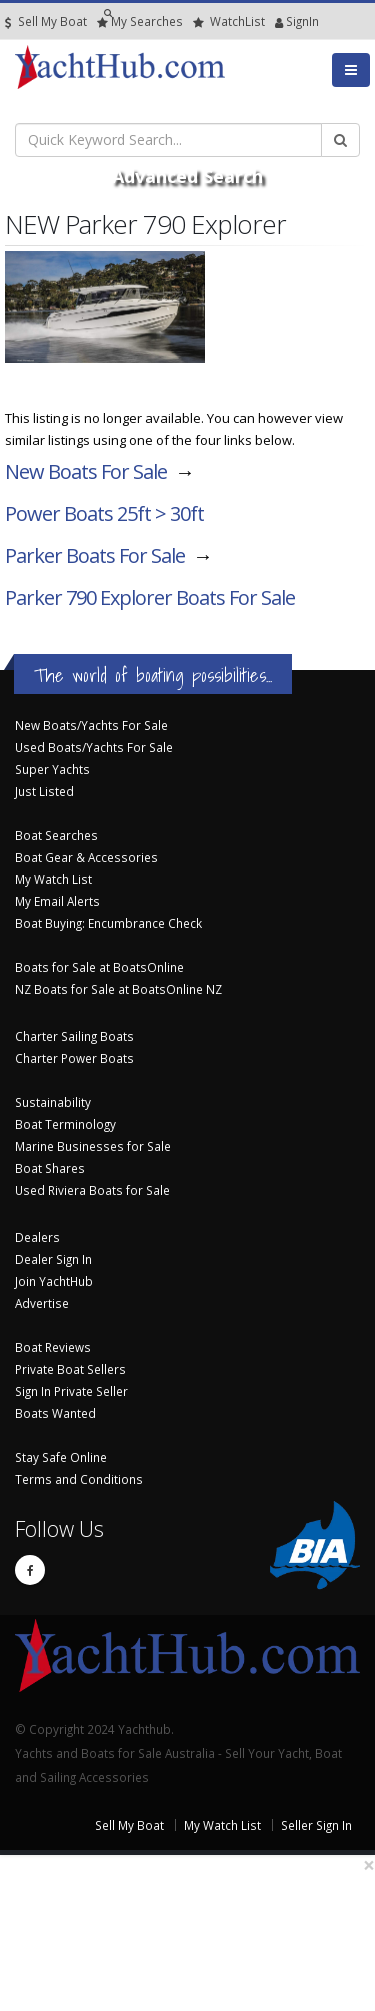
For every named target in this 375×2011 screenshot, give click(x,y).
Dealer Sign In (53, 1259)
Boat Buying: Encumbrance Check (108, 923)
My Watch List (53, 879)
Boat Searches (56, 835)
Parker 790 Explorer (150, 597)
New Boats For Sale (86, 471)
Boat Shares (50, 1168)
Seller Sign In (316, 1825)
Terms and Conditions (79, 1479)
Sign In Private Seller (71, 1391)
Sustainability (53, 1102)
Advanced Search (187, 176)
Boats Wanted (55, 1413)
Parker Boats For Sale (95, 555)
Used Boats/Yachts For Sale (94, 747)
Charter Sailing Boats (74, 1036)
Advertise (42, 1303)
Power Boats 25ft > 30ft (104, 513)
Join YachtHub (54, 1281)
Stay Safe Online (61, 1457)
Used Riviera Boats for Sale (92, 1190)
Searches (140, 21)
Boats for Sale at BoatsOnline (99, 967)
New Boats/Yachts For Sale (91, 725)
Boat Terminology (65, 1124)
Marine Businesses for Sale (93, 1146)
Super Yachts (52, 769)
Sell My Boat (46, 21)
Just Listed (44, 791)
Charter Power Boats (74, 1058)
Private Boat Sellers (70, 1369)
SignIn (279, 21)
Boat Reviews (53, 1347)
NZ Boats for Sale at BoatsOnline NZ (118, 989)
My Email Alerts (57, 901)
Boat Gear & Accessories (86, 857)
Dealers (37, 1237)
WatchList (229, 21)
